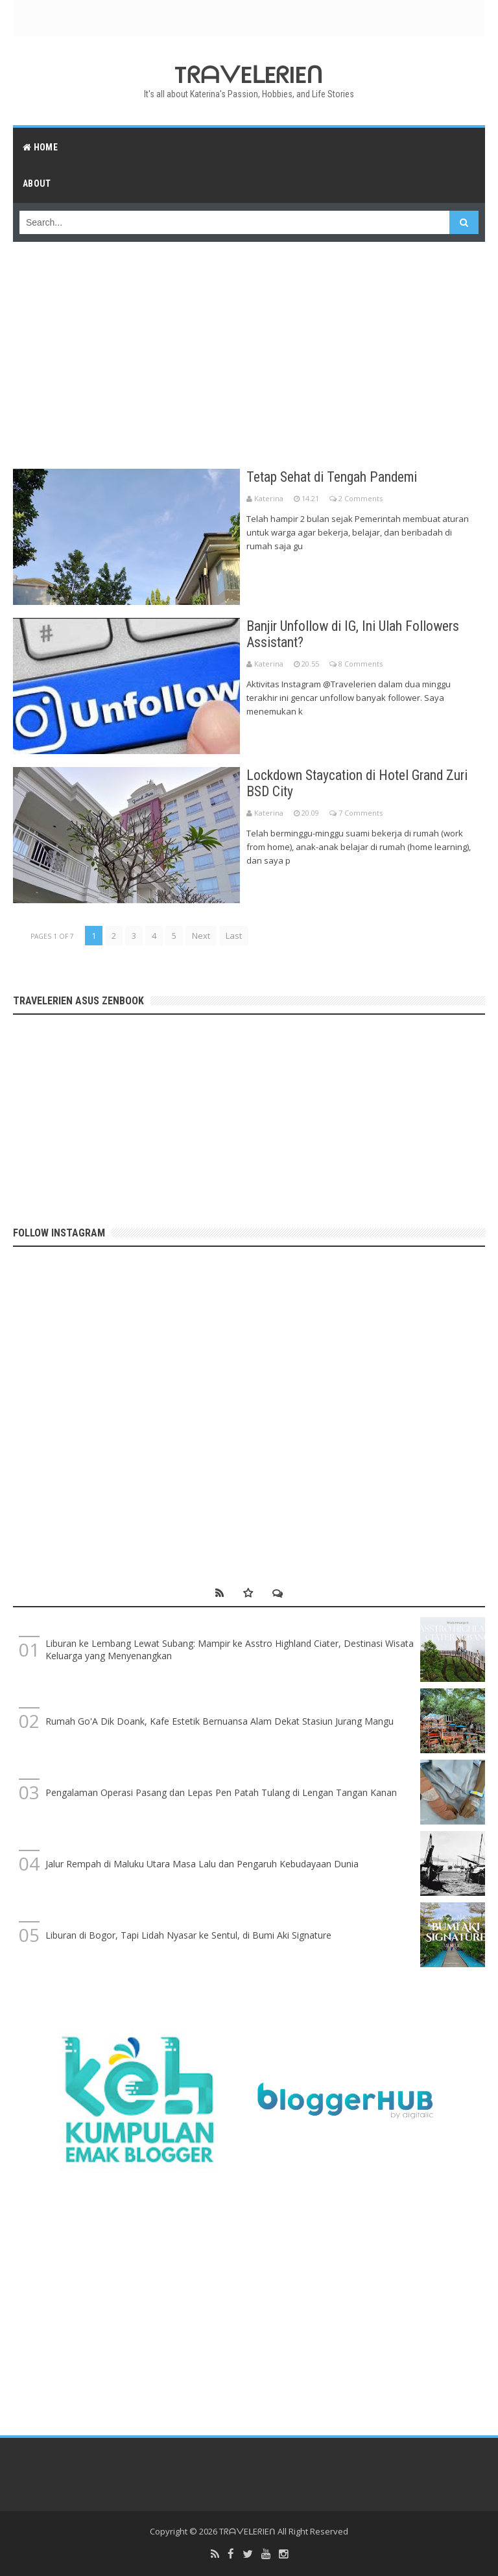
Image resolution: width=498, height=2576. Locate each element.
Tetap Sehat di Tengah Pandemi (333, 477)
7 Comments (360, 813)
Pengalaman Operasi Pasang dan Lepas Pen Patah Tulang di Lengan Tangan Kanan (221, 1792)
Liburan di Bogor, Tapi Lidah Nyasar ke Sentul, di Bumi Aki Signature (188, 1935)
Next (201, 935)
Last (234, 935)
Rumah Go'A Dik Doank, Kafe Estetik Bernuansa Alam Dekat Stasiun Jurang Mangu (219, 1721)
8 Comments (360, 663)
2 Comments (360, 498)
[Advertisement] (249, 349)
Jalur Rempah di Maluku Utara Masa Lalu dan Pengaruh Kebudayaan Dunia (202, 1864)
